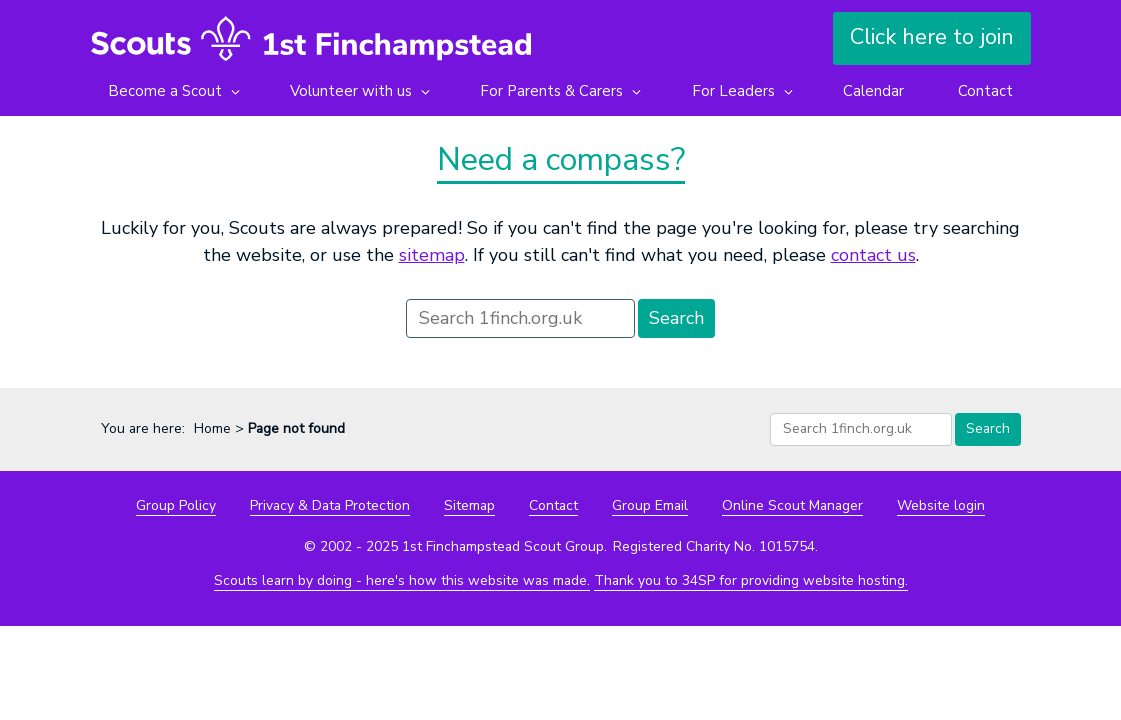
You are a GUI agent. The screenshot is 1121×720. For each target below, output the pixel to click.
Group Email (650, 505)
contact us (873, 255)
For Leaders (733, 91)
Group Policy (176, 505)
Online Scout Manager (792, 505)
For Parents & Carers (551, 91)
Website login (941, 505)
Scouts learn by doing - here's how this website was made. (402, 580)
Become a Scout (165, 91)
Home (212, 428)
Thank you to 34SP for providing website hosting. (751, 580)
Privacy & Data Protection (330, 505)
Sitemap (469, 505)
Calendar (873, 91)
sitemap (432, 255)
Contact (985, 91)
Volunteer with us (351, 91)
